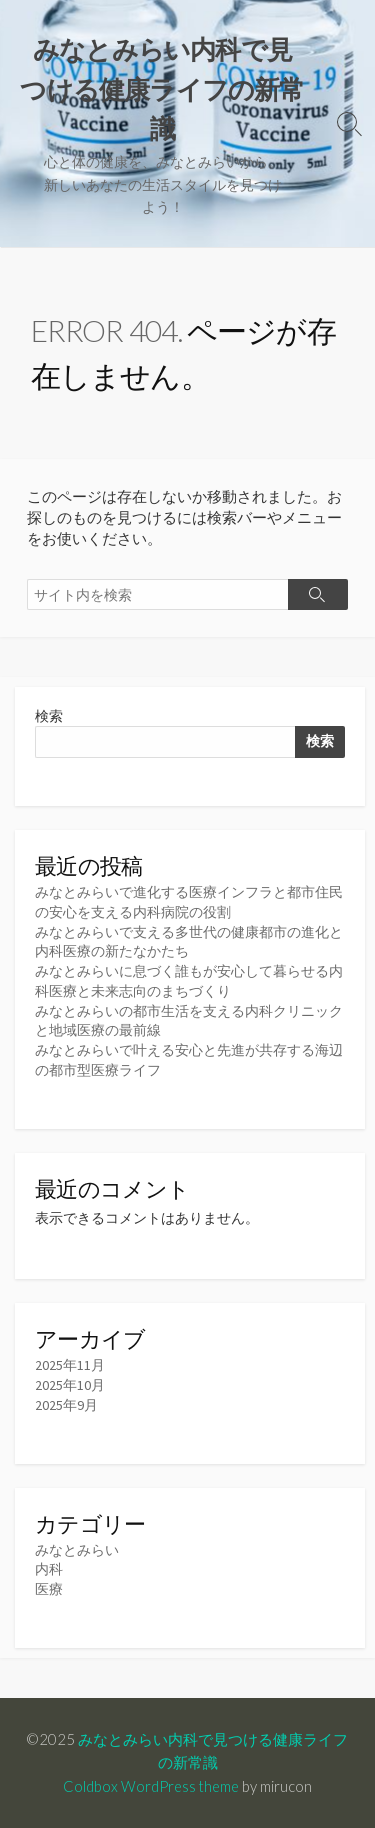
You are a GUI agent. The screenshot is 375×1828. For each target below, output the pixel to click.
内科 (49, 1569)
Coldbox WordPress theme (151, 1786)
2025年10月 (70, 1385)
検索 (49, 716)
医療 (49, 1589)
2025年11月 (70, 1365)
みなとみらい (77, 1550)
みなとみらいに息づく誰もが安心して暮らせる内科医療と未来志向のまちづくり (189, 981)
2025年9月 (66, 1405)
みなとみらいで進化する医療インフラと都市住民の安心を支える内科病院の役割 (189, 902)
